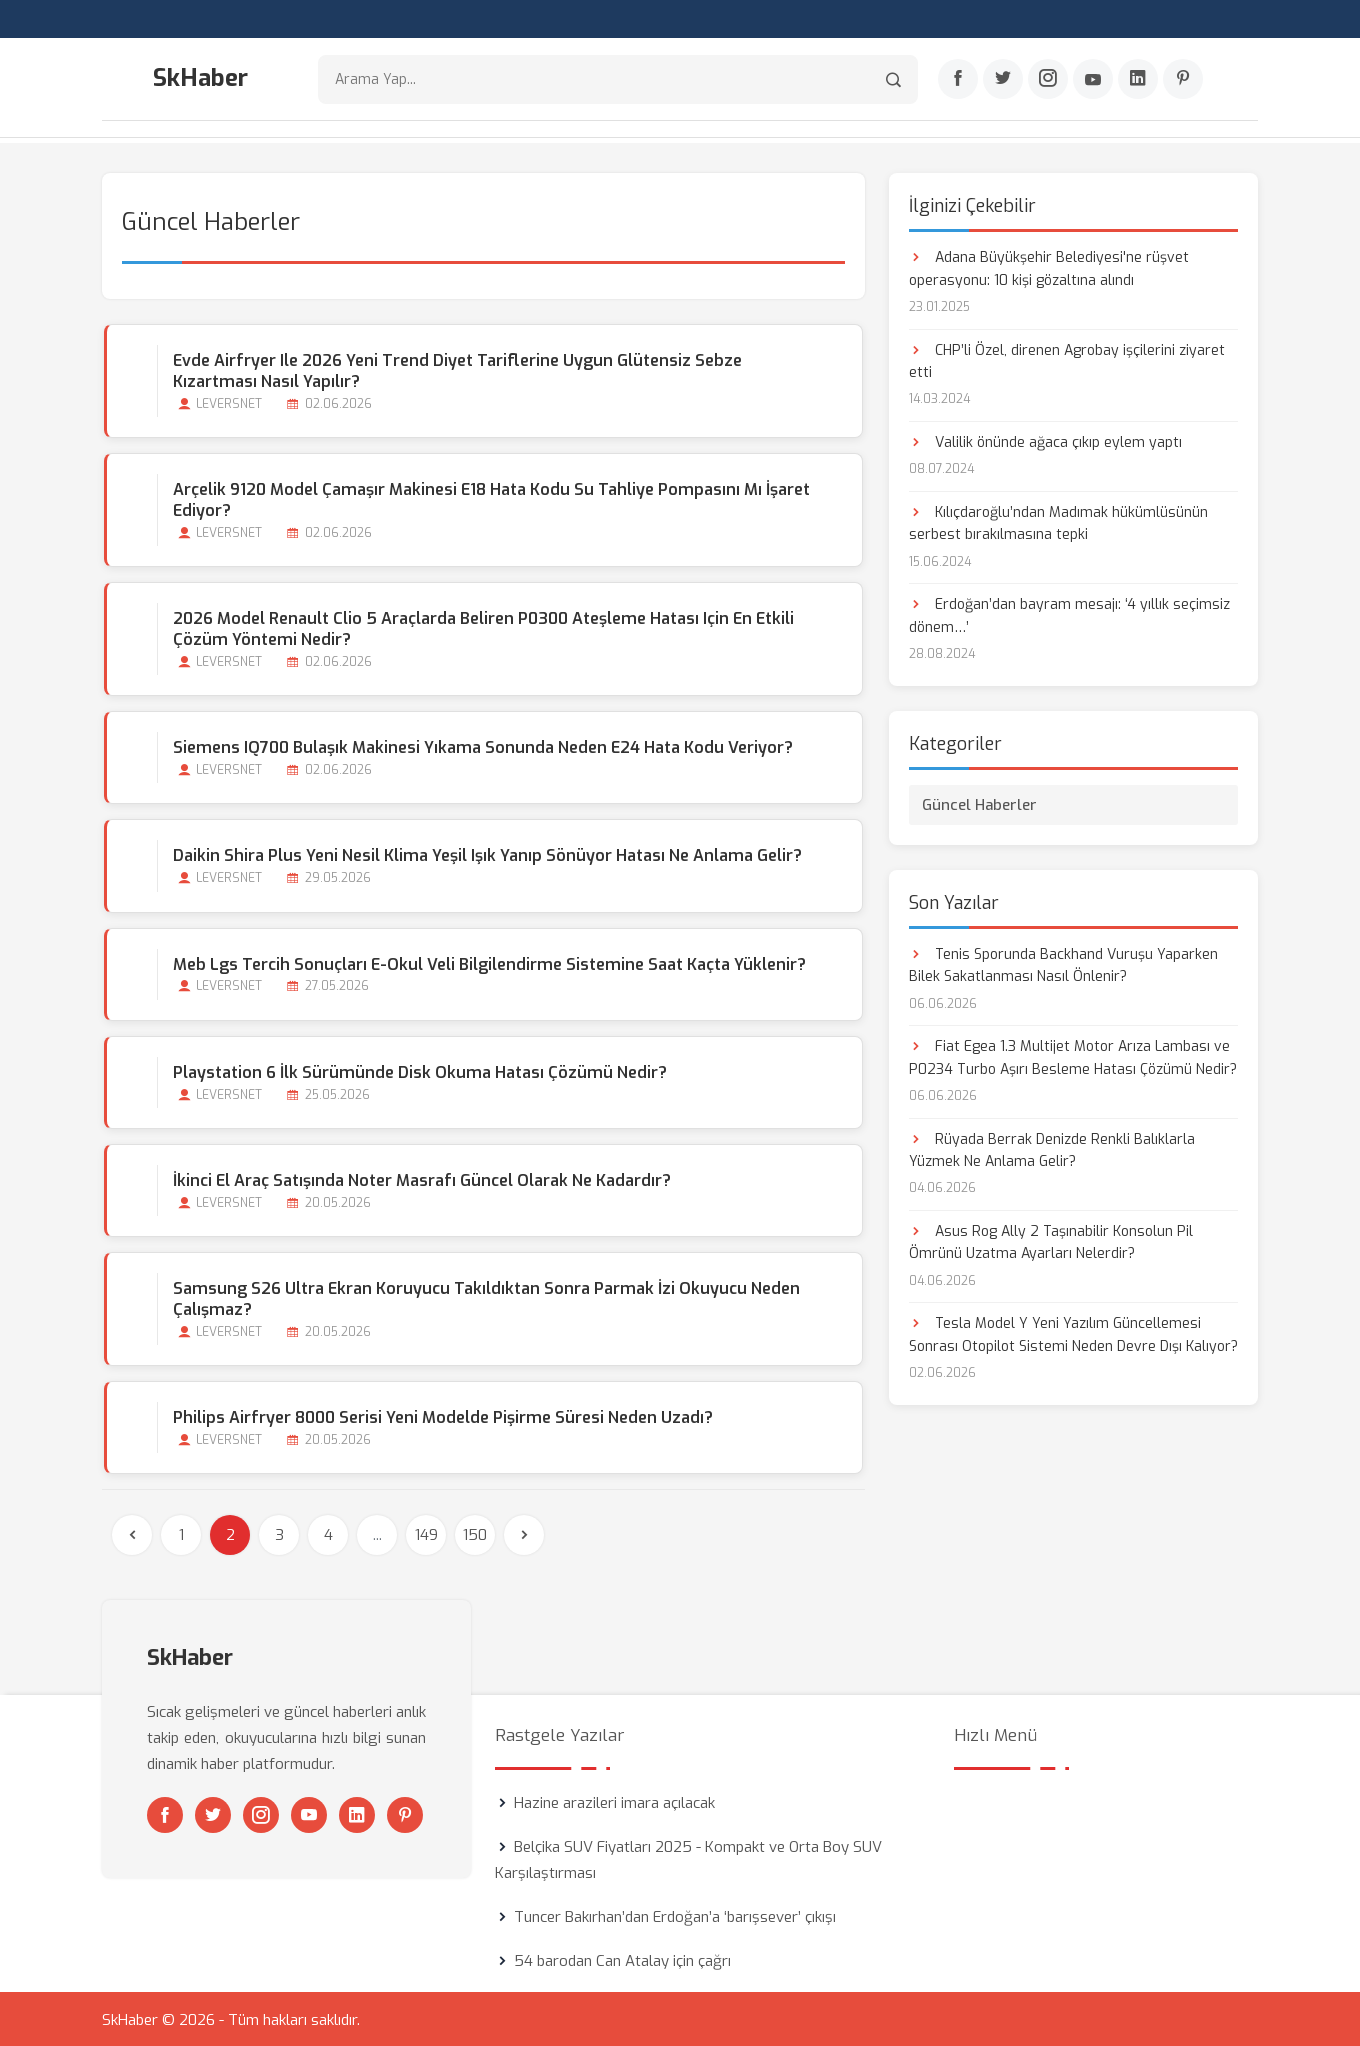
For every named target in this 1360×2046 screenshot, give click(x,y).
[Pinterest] (1183, 81)
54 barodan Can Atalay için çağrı (622, 1959)
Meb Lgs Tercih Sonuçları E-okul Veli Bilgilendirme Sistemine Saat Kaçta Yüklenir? (487, 961)
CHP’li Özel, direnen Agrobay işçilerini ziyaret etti (1067, 358)
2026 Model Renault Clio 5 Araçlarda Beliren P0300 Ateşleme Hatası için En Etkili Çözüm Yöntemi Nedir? (481, 627)
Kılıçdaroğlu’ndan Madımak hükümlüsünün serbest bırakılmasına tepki (1058, 521)
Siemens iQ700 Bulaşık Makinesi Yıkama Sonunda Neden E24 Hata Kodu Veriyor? (481, 745)
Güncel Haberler (979, 802)
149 (426, 1533)
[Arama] (893, 80)
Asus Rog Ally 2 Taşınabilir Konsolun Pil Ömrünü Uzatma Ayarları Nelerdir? (1051, 1240)
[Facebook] (958, 81)
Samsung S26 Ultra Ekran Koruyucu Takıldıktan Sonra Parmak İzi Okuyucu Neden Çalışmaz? (484, 1297)
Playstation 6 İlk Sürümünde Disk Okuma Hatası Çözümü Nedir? (418, 1070)
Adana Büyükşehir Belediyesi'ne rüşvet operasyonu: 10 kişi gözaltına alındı (1049, 266)
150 (475, 1533)
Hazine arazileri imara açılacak (614, 1801)
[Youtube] (1093, 81)
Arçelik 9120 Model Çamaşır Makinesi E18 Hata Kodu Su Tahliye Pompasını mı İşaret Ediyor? (489, 498)
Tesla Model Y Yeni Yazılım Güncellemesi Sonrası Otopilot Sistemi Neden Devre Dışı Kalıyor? (1073, 1332)
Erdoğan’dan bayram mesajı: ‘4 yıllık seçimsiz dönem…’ (1069, 613)
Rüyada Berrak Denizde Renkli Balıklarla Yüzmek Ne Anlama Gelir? (1052, 1147)
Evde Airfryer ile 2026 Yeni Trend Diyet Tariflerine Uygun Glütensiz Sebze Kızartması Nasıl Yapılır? (499, 369)
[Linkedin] (1138, 81)
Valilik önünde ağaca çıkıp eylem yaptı (1045, 440)
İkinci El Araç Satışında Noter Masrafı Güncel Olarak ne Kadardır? (420, 1178)
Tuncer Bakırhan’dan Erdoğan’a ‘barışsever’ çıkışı (675, 1915)
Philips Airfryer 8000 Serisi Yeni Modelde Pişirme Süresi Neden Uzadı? (441, 1415)
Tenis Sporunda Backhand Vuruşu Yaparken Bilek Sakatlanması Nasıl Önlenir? (1063, 962)
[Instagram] (1048, 81)
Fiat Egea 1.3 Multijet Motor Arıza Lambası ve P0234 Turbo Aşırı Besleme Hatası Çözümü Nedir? (1073, 1055)
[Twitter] (1003, 81)
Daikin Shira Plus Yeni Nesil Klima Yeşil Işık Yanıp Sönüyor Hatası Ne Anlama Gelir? (485, 853)
